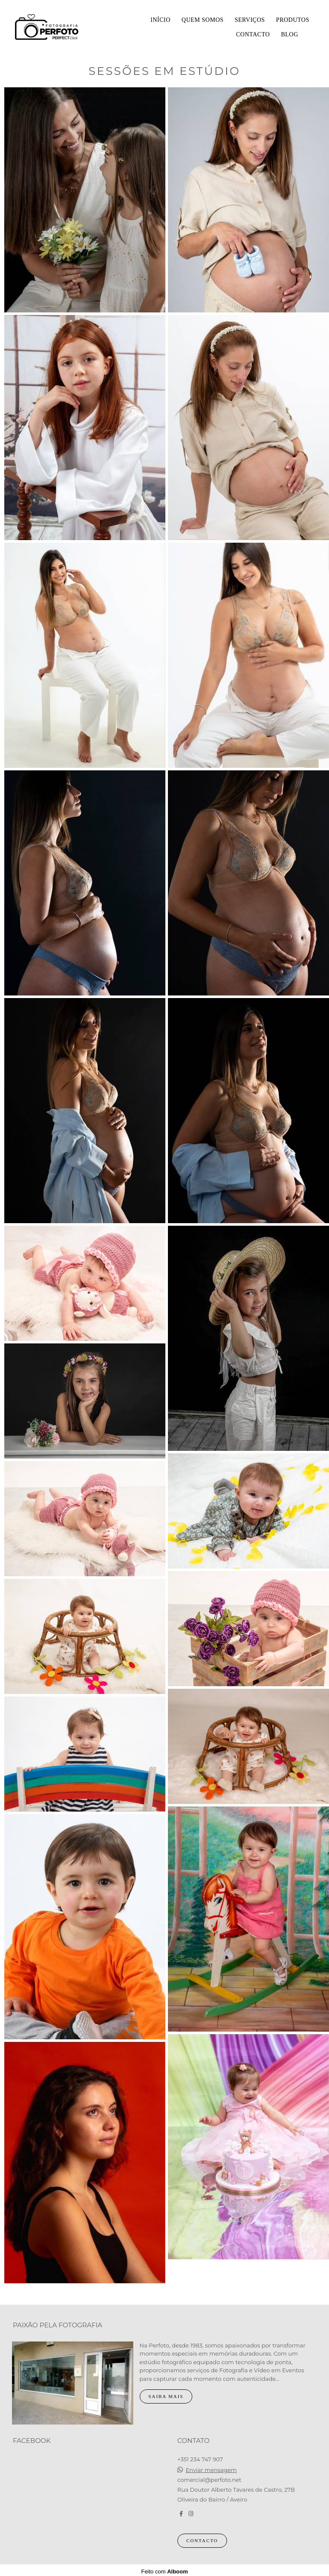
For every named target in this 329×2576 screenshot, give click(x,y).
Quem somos (203, 20)
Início (160, 20)
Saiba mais (166, 2393)
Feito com (164, 2569)
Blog (289, 34)
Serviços (250, 20)
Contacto (253, 34)
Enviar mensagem (210, 2467)
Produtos (292, 20)
